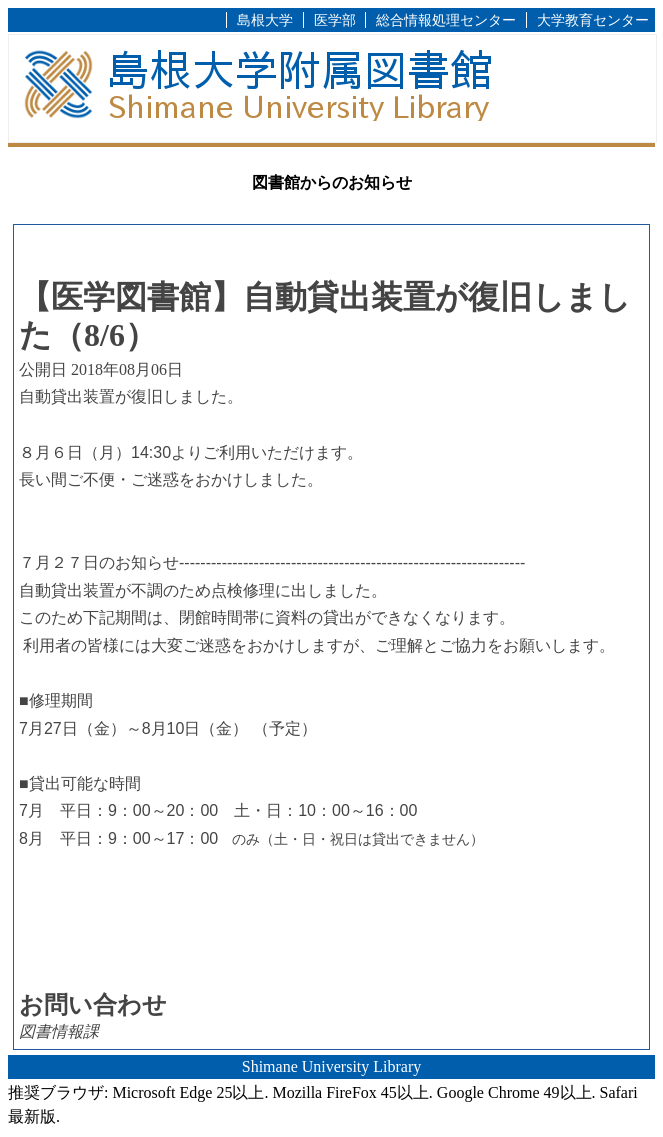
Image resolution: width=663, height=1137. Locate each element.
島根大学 (265, 20)
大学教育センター (593, 20)
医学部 (335, 20)
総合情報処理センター (446, 20)
